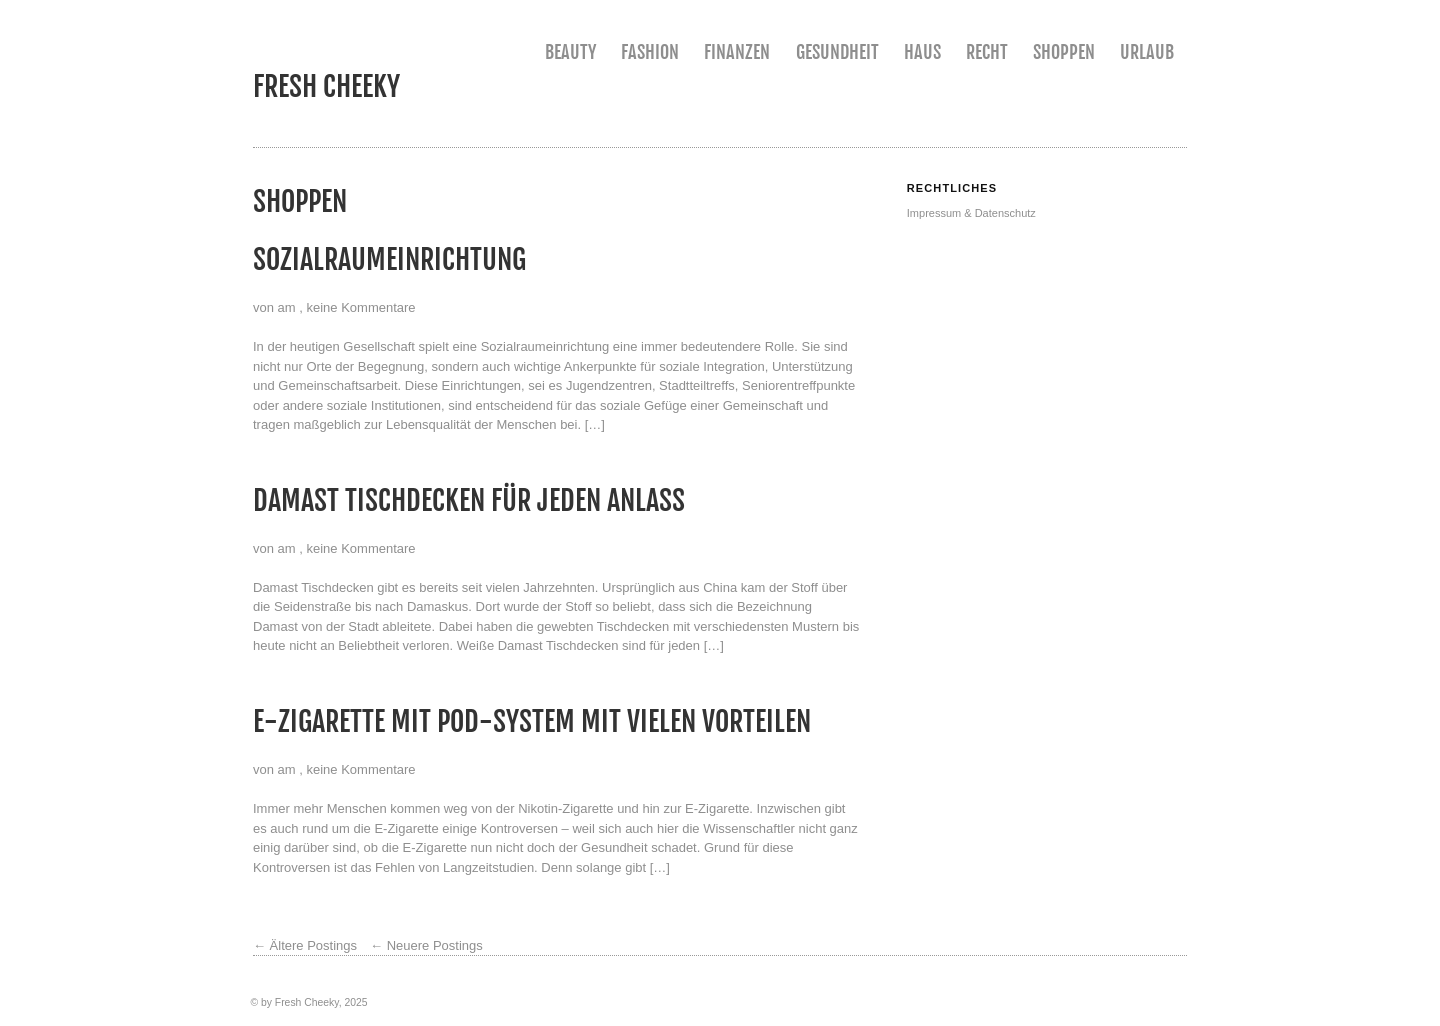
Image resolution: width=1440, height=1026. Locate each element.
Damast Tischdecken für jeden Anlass (469, 500)
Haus (922, 52)
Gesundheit (837, 52)
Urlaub (1147, 52)
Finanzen (737, 52)
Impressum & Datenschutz (971, 213)
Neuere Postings (426, 945)
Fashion (650, 52)
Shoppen (1064, 52)
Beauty (570, 52)
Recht (987, 52)
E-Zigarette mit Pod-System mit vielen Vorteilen (532, 721)
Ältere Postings (305, 945)
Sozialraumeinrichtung (389, 259)
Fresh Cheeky (326, 86)
